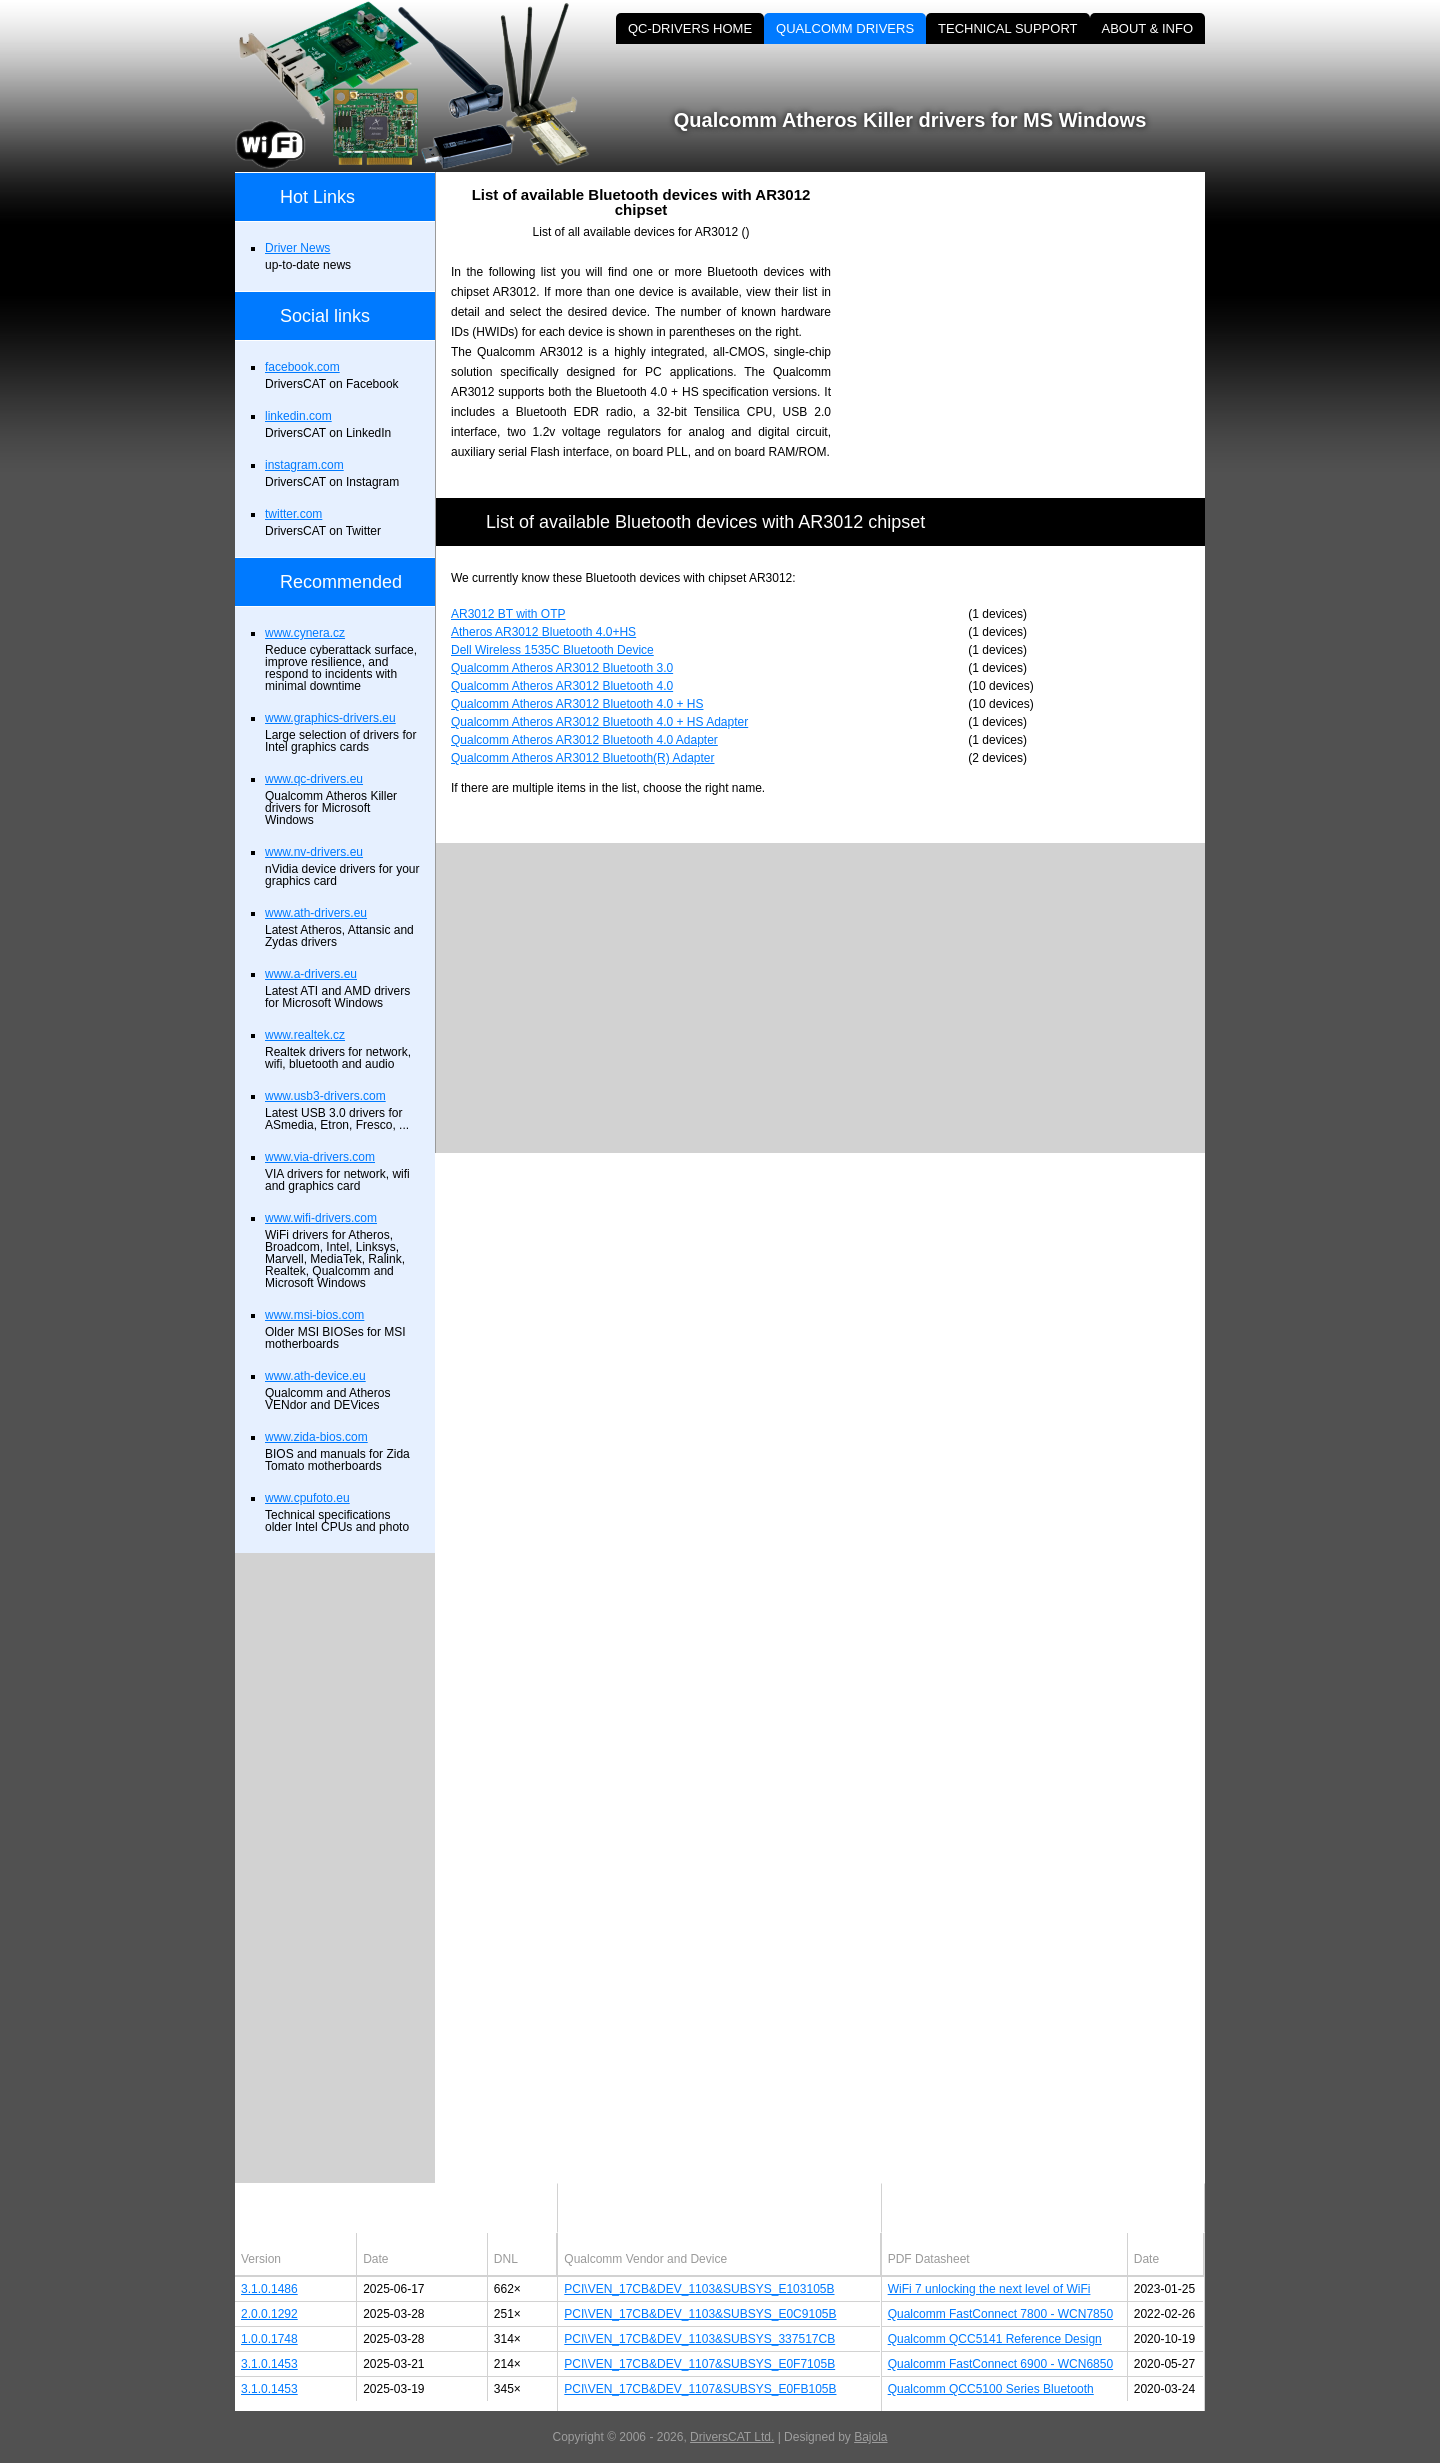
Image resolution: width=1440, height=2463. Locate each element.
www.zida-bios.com (316, 1437)
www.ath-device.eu (315, 1376)
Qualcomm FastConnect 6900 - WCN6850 (1000, 2364)
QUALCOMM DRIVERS (845, 28)
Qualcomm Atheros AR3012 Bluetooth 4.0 (562, 686)
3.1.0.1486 (269, 2289)
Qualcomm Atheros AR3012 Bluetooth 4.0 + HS (577, 704)
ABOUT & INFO (1148, 28)
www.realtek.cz (305, 1035)
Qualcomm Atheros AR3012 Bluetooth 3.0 (562, 668)
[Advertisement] (1035, 312)
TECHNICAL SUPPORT (1007, 28)
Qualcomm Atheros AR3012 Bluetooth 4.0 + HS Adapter (599, 722)
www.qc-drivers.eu (314, 779)
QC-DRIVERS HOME (690, 28)
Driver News (297, 248)
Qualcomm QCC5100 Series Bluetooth (991, 2389)
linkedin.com (298, 416)
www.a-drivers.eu (311, 974)
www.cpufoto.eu (307, 1498)
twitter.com (293, 514)
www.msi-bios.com (314, 1315)
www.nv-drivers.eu (314, 852)
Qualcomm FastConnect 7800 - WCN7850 (1000, 2314)
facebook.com (302, 367)
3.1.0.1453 (269, 2364)
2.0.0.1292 (269, 2314)
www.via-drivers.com (320, 1157)
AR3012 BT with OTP (508, 614)
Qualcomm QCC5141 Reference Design (995, 2339)
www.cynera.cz (305, 633)
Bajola (870, 2437)
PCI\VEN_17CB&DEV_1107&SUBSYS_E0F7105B (699, 2364)
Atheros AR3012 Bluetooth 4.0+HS (543, 632)
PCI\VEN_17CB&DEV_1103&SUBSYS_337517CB (699, 2339)
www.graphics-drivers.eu (330, 718)
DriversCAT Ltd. (732, 2437)
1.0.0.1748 (269, 2339)
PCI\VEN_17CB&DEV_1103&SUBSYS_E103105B (699, 2289)
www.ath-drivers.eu (316, 913)
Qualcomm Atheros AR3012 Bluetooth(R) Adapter (582, 758)
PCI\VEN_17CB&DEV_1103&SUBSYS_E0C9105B (700, 2314)
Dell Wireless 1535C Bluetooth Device (552, 650)
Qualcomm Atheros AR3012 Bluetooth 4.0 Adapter (584, 740)
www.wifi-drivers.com (321, 1218)
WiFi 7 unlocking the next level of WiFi (989, 2289)
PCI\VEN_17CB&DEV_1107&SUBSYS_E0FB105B (700, 2389)
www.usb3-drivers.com (325, 1096)
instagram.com (304, 465)
